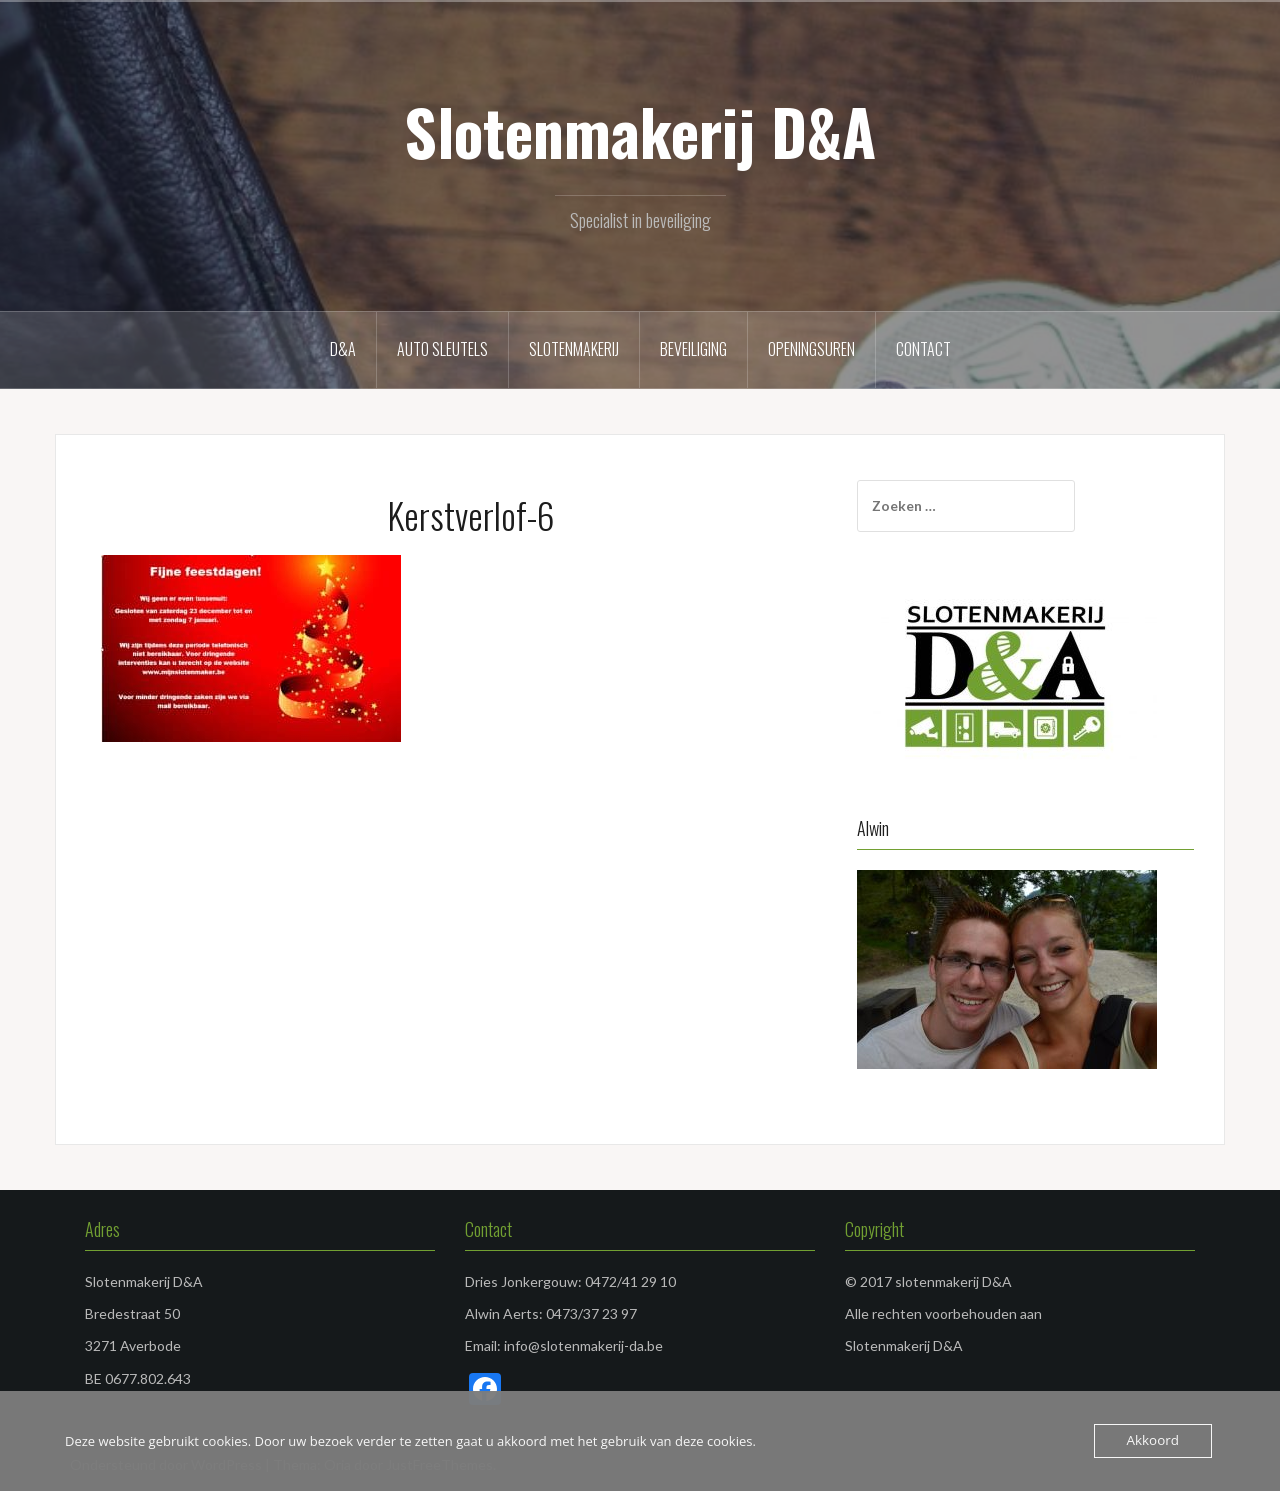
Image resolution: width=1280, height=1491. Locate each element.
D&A (343, 349)
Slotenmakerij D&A (640, 131)
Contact (923, 349)
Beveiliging (693, 349)
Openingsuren (811, 349)
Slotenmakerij (574, 349)
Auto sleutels (442, 349)
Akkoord (1153, 1441)
